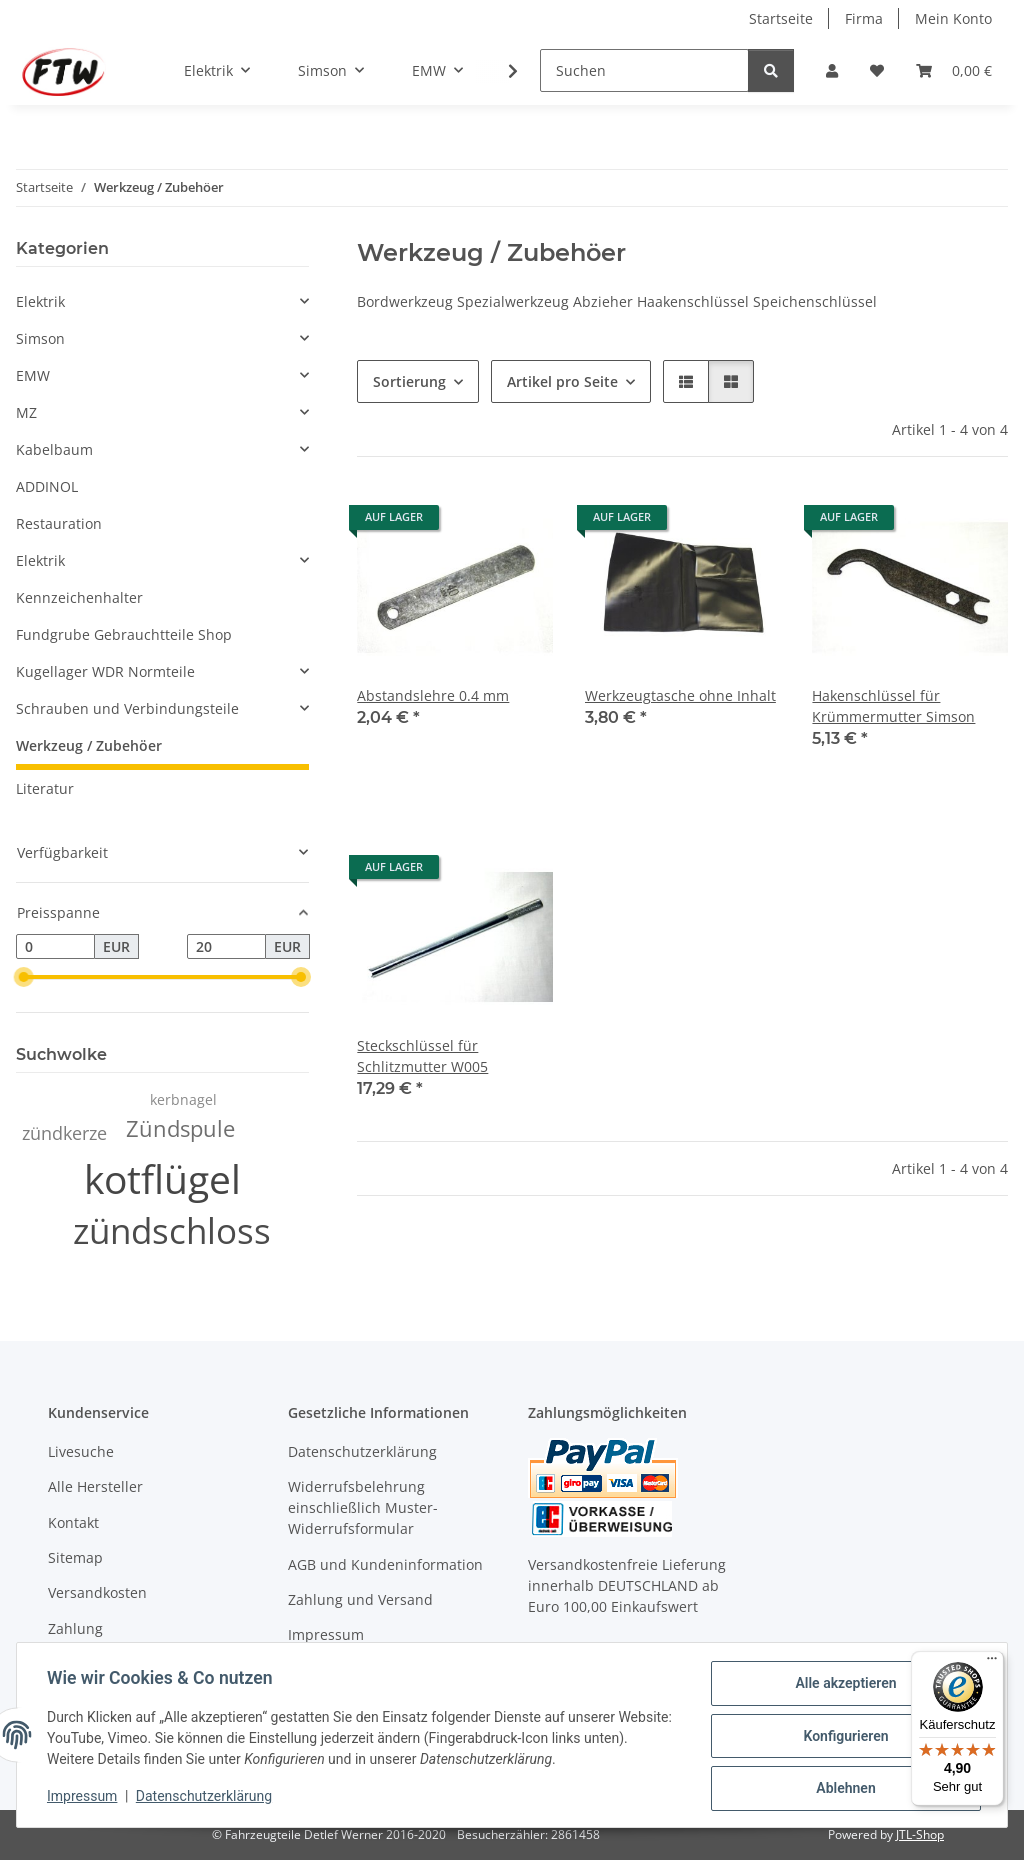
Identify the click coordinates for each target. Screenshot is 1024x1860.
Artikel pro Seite (562, 381)
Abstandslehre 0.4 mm (433, 695)
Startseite (781, 18)
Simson (40, 338)
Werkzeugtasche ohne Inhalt (680, 695)
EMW (33, 375)
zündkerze (64, 1133)
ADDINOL (47, 486)
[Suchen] (644, 70)
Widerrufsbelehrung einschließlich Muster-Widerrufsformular (363, 1507)
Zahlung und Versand (360, 1599)
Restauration (59, 523)
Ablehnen (843, 1789)
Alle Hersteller (95, 1486)
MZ (26, 412)
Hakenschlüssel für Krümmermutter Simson (893, 706)
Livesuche (81, 1451)
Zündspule (180, 1128)
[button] (832, 70)
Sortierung (409, 381)
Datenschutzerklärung (206, 1798)
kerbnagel (183, 1099)
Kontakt (73, 1522)
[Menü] (992, 1663)
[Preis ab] (55, 947)
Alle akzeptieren (843, 1685)
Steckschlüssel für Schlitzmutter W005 (422, 1056)
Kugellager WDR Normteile (105, 671)
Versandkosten (97, 1592)
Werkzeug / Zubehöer (89, 745)
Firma (864, 18)
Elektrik (40, 301)
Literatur (45, 788)
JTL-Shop (920, 1834)
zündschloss (172, 1230)
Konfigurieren (843, 1737)
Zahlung (75, 1628)
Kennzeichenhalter (79, 597)
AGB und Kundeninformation (385, 1564)
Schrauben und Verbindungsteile (127, 708)
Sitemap (75, 1557)
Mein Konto (953, 18)
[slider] (24, 978)
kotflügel (162, 1178)
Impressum (84, 1798)
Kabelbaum (54, 449)
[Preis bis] (226, 947)
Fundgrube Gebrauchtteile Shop (124, 634)
